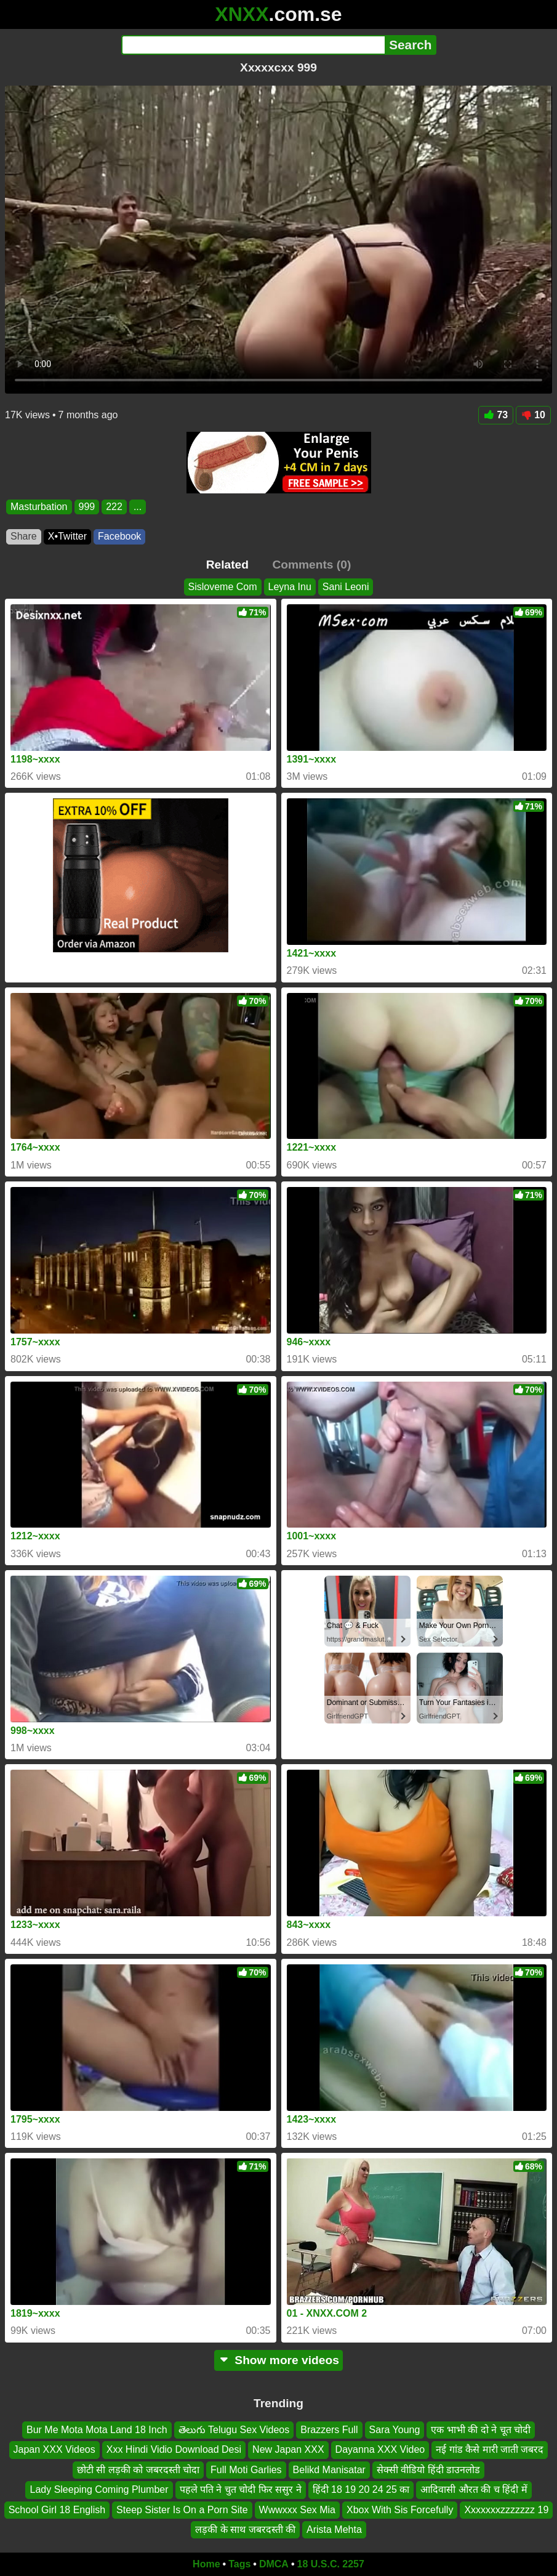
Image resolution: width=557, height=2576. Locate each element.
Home (206, 2564)
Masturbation (39, 506)
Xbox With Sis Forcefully (400, 2509)
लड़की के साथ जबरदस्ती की (245, 2529)
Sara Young (394, 2429)
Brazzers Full (329, 2429)
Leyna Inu (289, 586)
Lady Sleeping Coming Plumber (99, 2489)
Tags (239, 2564)
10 (533, 415)
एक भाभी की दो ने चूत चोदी (481, 2429)
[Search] (253, 45)
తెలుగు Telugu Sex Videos (234, 2429)
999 (87, 506)
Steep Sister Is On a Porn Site (181, 2509)
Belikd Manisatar (329, 2470)
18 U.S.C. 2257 (330, 2564)
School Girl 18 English (57, 2509)
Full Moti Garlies (246, 2470)
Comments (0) (311, 564)
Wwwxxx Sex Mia (297, 2509)
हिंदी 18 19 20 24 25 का (361, 2489)
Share (23, 536)
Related (227, 564)
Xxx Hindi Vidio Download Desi (173, 2449)
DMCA (274, 2564)
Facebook (119, 536)
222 (114, 506)
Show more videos (278, 2360)
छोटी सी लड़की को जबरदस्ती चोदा (138, 2470)
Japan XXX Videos (54, 2449)
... (138, 506)
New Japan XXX (288, 2449)
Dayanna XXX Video (380, 2449)
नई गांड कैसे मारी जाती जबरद (489, 2449)
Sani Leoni (346, 586)
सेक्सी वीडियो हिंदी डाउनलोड (428, 2470)
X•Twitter (67, 536)
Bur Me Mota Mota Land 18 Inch (96, 2429)
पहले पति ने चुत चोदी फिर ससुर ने (241, 2489)
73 (496, 415)
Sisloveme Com (222, 586)
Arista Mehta (334, 2529)
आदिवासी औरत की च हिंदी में (473, 2489)
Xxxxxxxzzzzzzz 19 (506, 2509)
